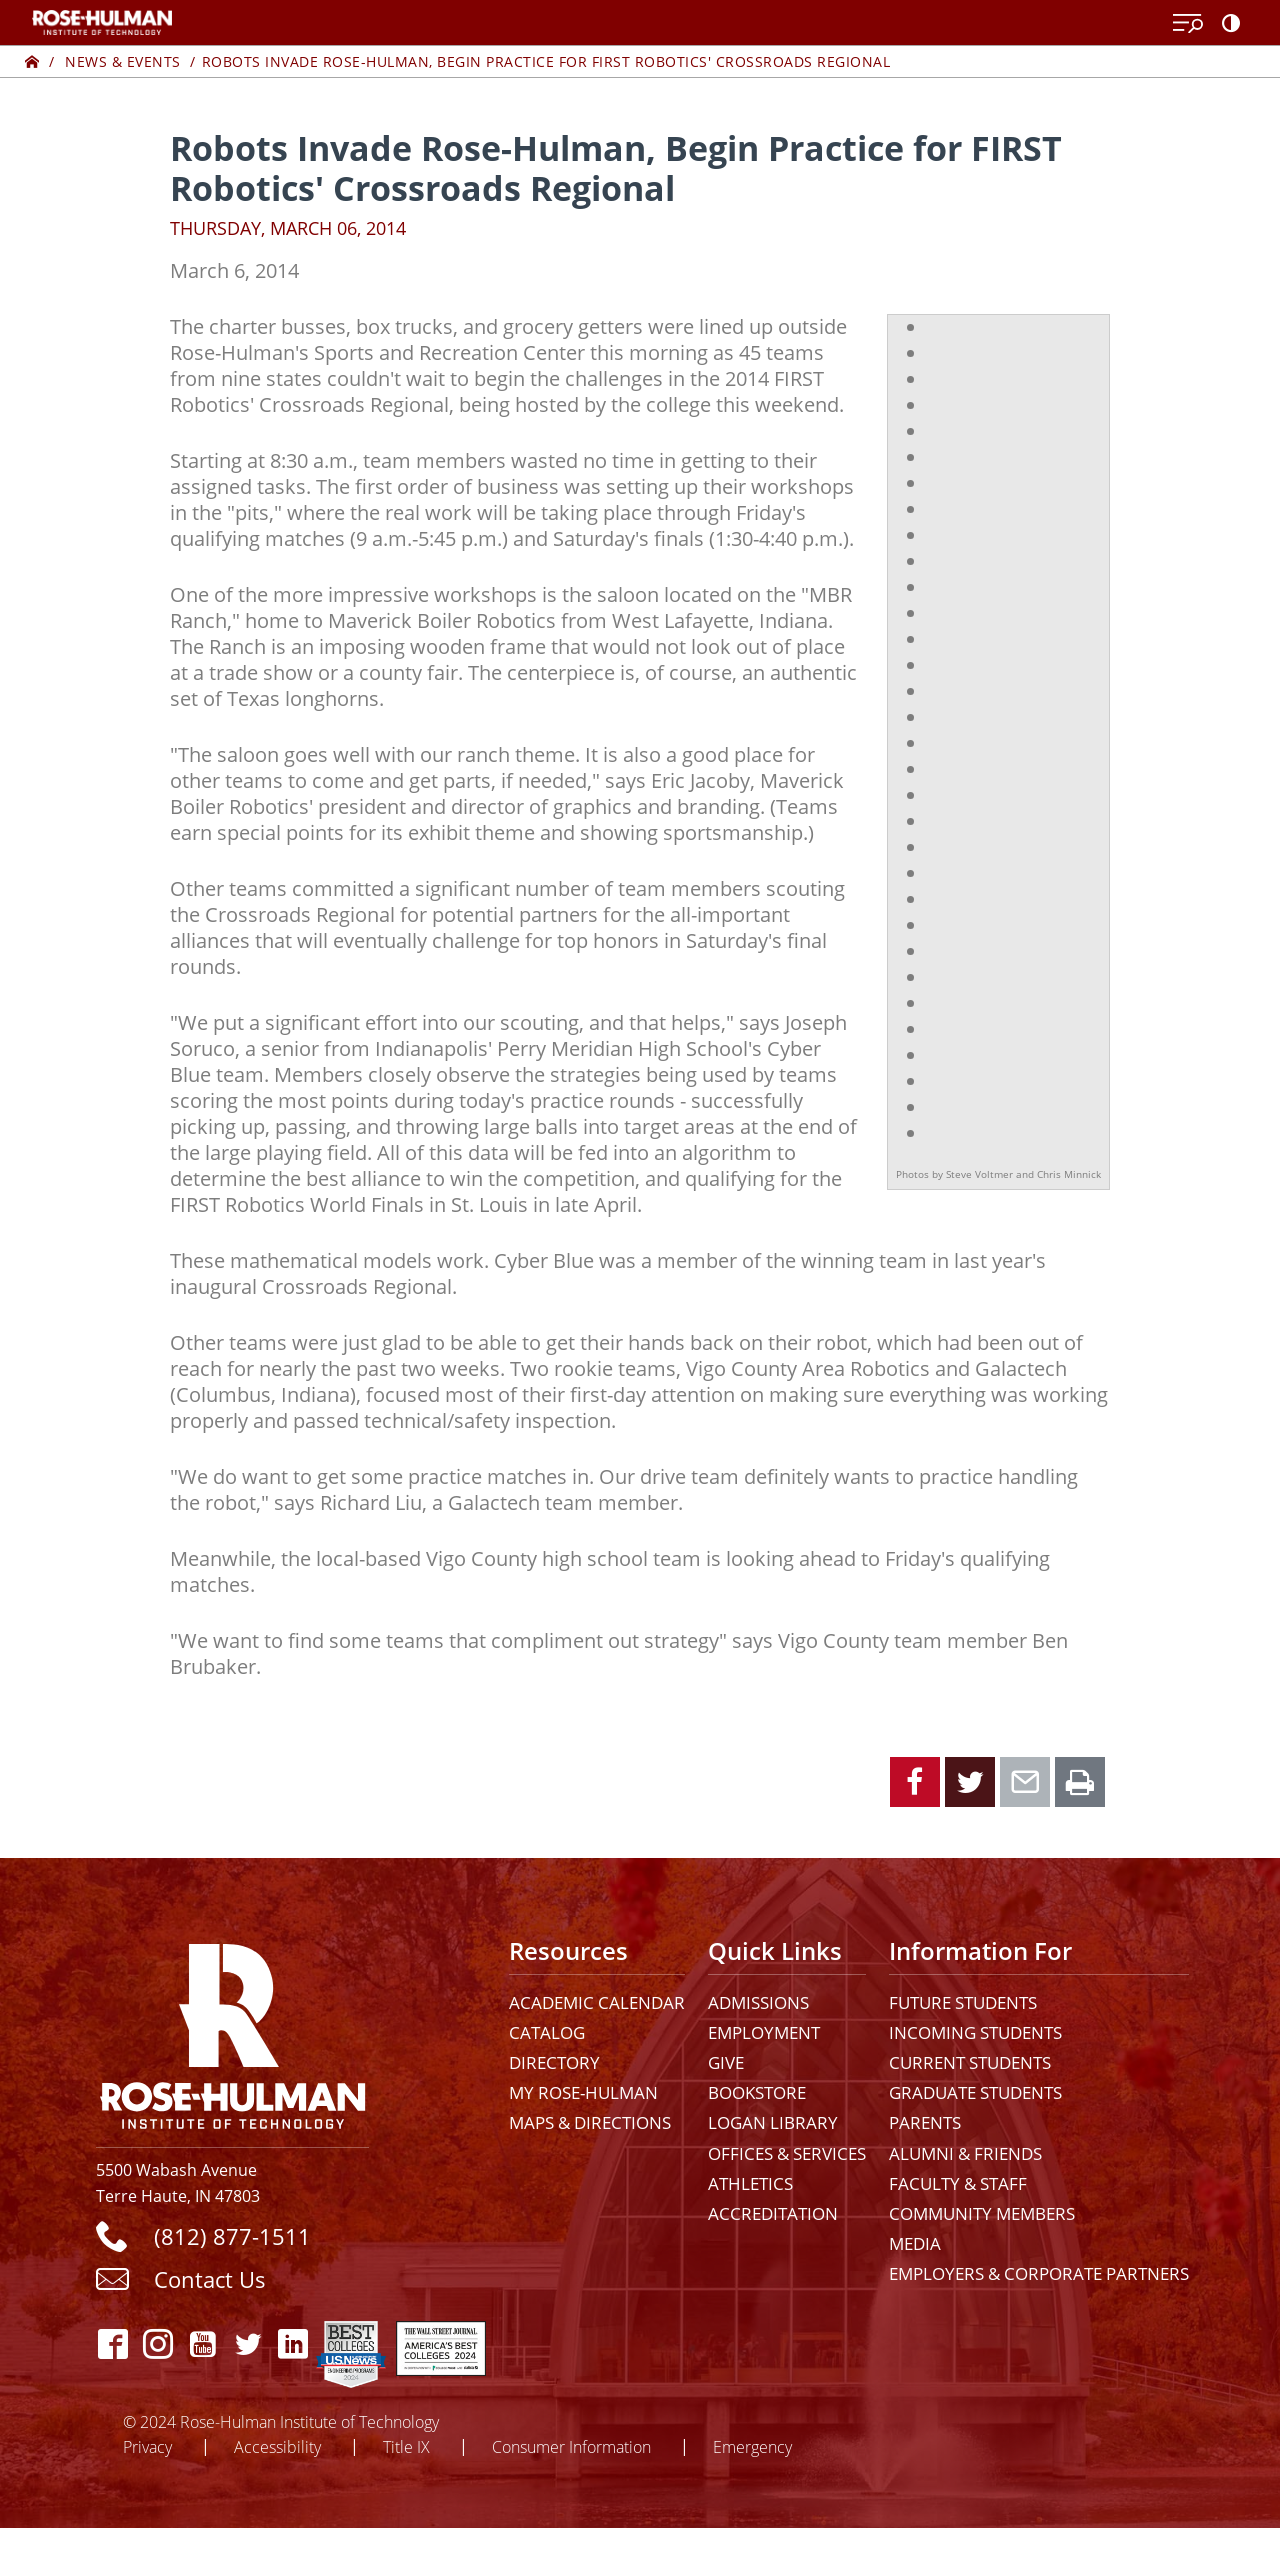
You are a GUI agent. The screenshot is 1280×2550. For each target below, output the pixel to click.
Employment (764, 2032)
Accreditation (773, 2213)
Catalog (547, 2032)
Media (915, 2243)
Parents (925, 2122)
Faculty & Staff (958, 2183)
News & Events (123, 61)
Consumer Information (571, 2446)
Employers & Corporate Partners (1039, 2273)
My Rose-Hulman (583, 2092)
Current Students (970, 2062)
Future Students (963, 2002)
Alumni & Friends (965, 2153)
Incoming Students (975, 2032)
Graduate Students (975, 2092)
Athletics (750, 2183)
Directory (554, 2062)
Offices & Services (787, 2153)
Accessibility (277, 2446)
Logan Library (773, 2122)
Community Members (982, 2213)
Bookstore (757, 2092)
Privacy (147, 2446)
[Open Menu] (1188, 24)
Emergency (752, 2446)
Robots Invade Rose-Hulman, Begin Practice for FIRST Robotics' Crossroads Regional (546, 61)
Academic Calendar (597, 2002)
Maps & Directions (590, 2122)
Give (726, 2062)
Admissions (758, 2002)
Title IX (406, 2446)
